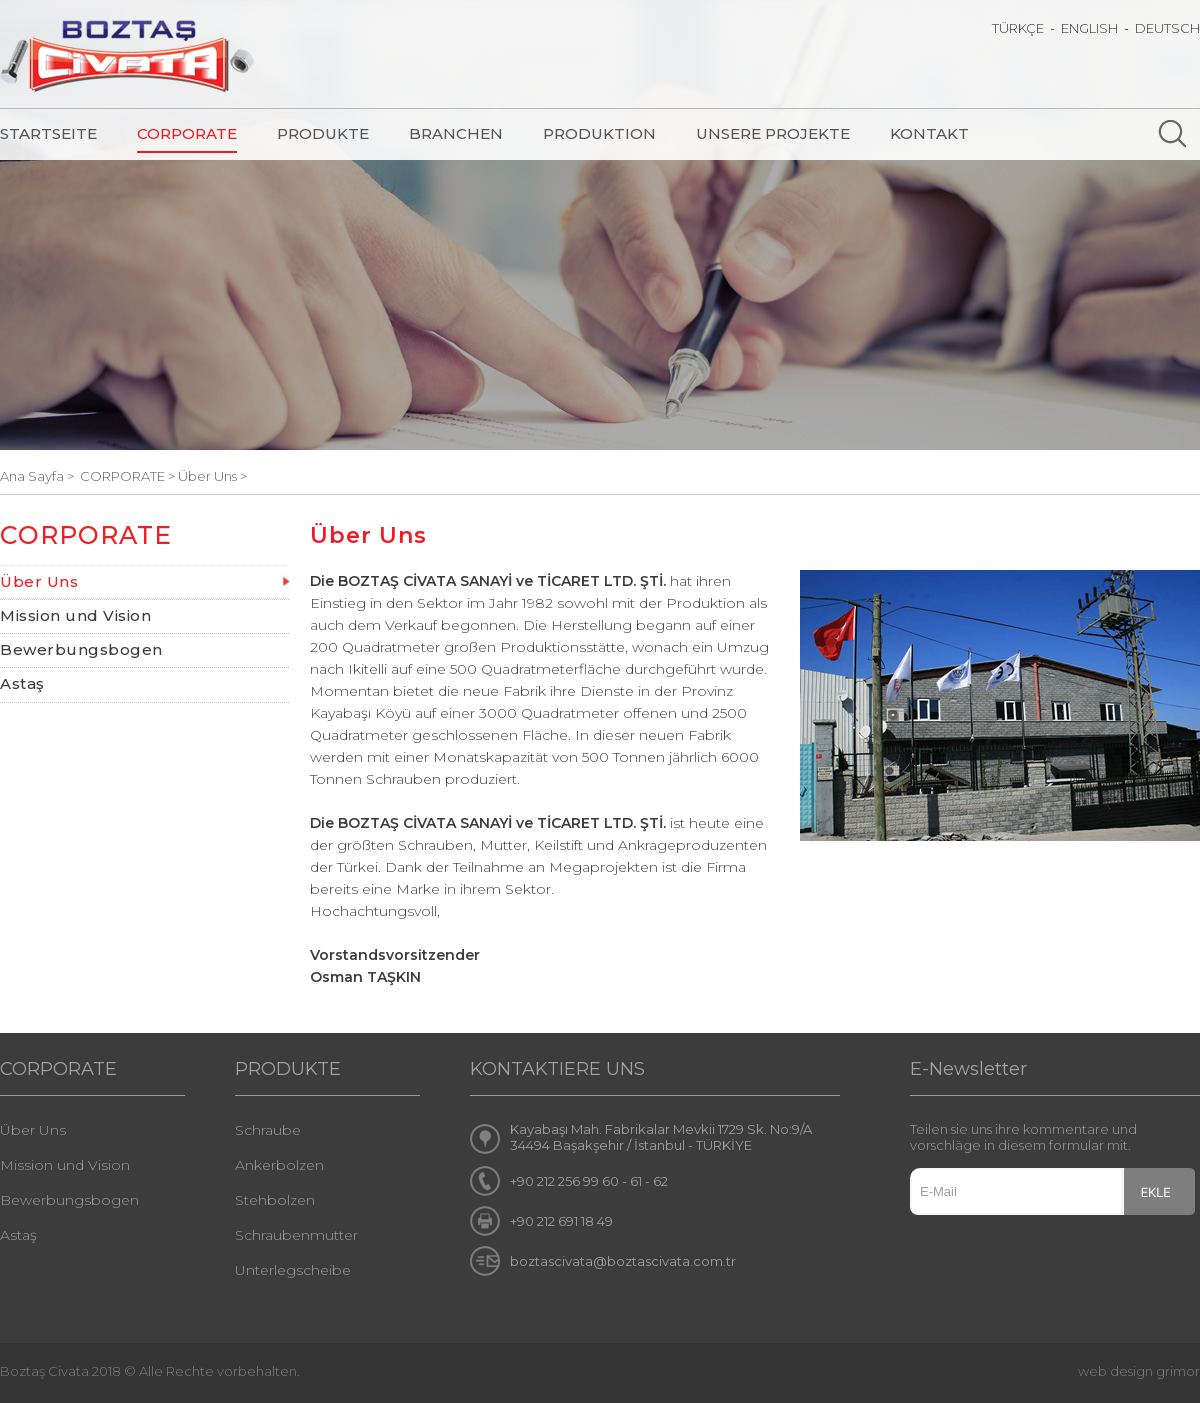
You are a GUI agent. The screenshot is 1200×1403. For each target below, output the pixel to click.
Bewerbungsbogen (81, 649)
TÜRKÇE (1018, 28)
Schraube (268, 1130)
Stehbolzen (275, 1200)
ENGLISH (1089, 28)
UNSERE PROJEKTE (773, 133)
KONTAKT (929, 133)
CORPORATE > (129, 476)
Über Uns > (212, 476)
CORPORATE (187, 133)
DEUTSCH (1167, 28)
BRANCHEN (456, 133)
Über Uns (39, 581)
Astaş (22, 683)
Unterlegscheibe (293, 1270)
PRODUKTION (599, 133)
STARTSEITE (48, 133)
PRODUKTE (323, 133)
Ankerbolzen (279, 1165)
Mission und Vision (75, 615)
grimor (1178, 1371)
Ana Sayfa (33, 476)
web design (1115, 1371)
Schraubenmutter (296, 1235)
